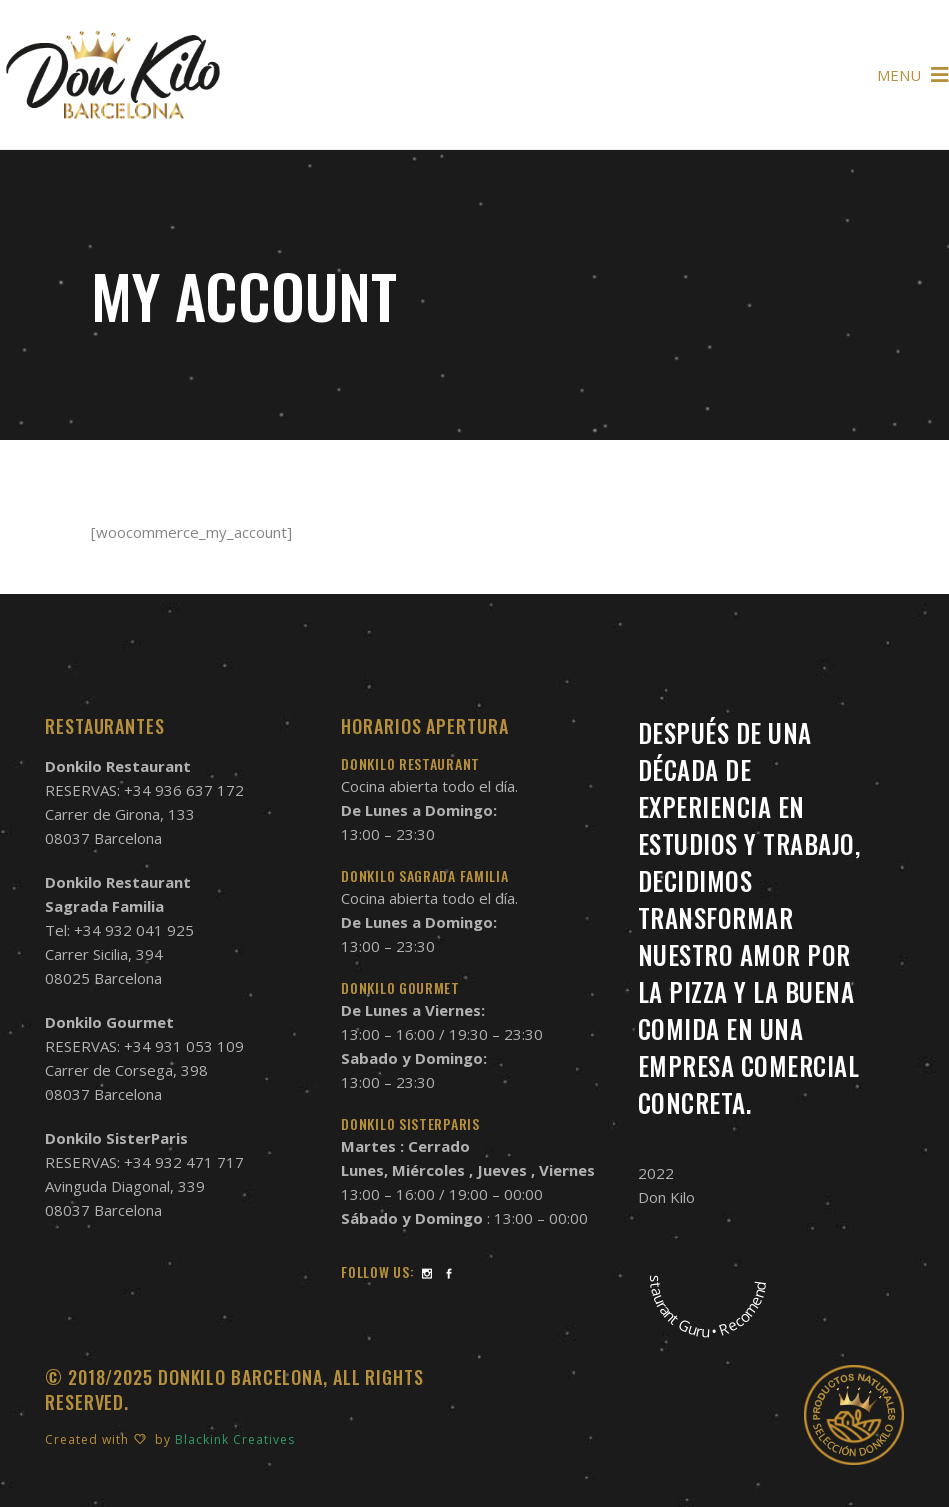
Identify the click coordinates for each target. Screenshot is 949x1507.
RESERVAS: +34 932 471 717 (144, 1162)
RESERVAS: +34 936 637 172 (144, 790)
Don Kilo (666, 1197)
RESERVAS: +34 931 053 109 (144, 1046)
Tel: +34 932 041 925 (119, 930)
